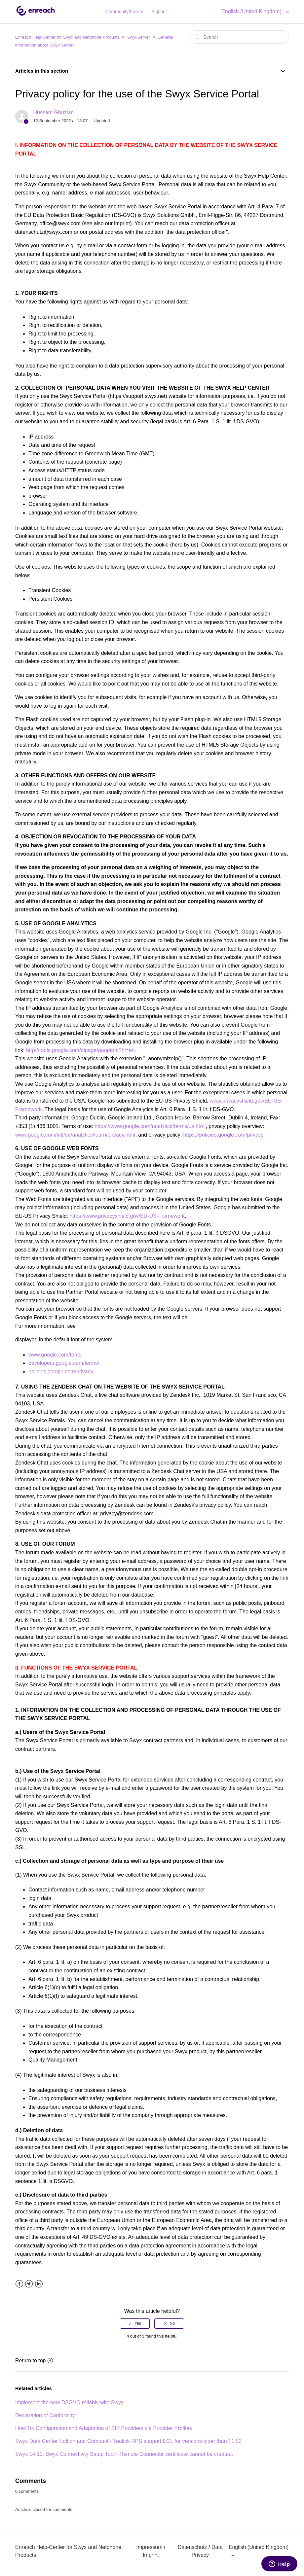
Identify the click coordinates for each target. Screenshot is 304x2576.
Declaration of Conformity (45, 2415)
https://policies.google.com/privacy (223, 1135)
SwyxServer (138, 37)
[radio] (135, 2323)
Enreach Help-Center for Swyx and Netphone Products (67, 37)
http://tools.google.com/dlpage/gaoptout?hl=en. (81, 1050)
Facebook (19, 2284)
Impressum (149, 2547)
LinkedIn (39, 2284)
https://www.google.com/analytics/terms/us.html (150, 1126)
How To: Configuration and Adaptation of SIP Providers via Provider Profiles (103, 2428)
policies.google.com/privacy (60, 1371)
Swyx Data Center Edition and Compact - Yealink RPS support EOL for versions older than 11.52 (128, 2441)
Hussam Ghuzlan (53, 112)
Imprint (151, 2555)
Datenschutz (192, 2547)
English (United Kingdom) (252, 11)
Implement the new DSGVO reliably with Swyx (69, 2402)
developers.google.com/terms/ (63, 1363)
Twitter (29, 2284)
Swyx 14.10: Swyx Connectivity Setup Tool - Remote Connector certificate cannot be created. (124, 2454)
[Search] (239, 37)
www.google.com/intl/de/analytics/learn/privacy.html (75, 1135)
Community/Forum (124, 11)
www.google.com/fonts (54, 1355)
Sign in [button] (158, 11)
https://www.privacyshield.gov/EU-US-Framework (127, 1216)
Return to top (34, 2360)
